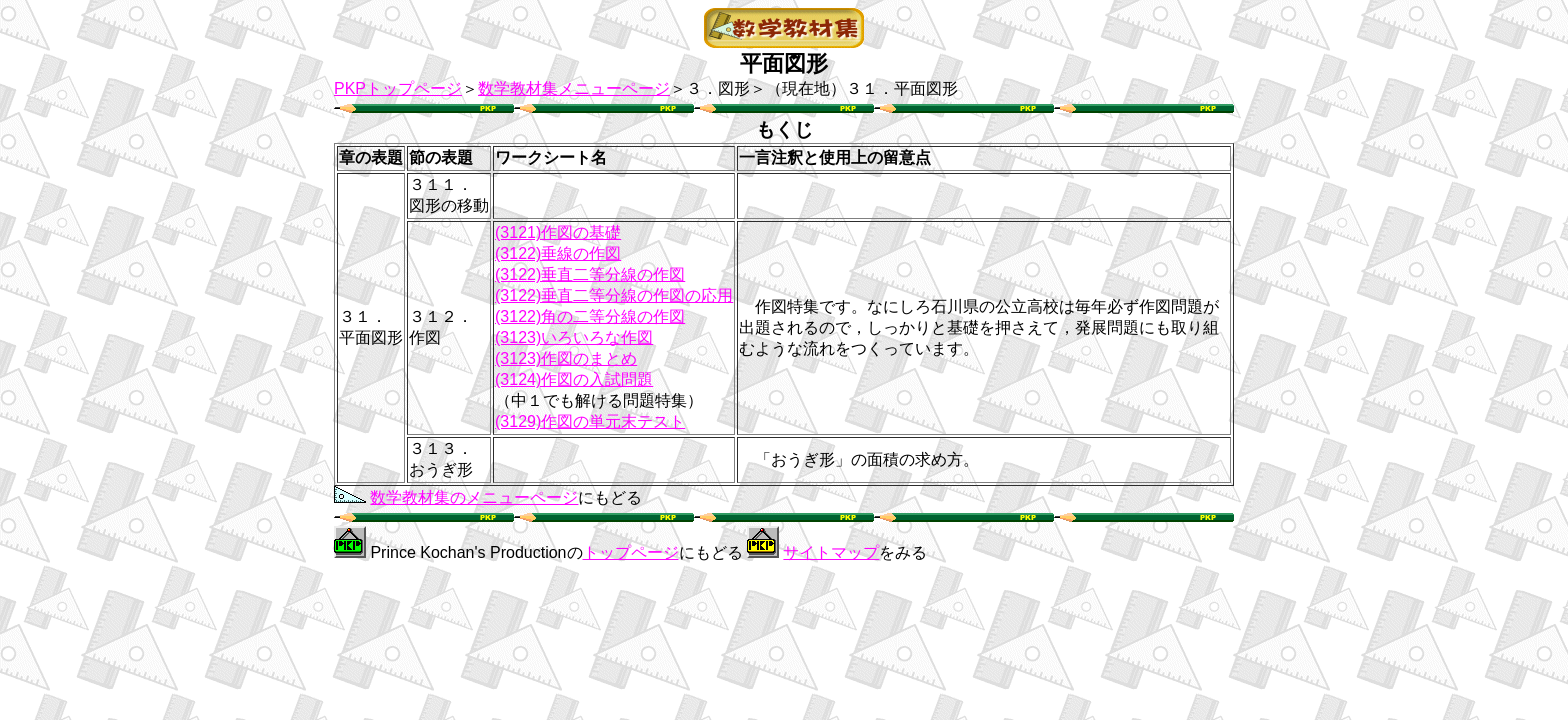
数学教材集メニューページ (574, 88)
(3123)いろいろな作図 (574, 337)
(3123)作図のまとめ (566, 358)
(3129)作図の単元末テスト (590, 421)
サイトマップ (831, 552)
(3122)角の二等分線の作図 (590, 316)
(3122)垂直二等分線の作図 (590, 274)
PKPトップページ (398, 88)
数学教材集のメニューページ (474, 497)
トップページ (631, 552)
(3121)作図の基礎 (558, 232)
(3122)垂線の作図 (558, 253)
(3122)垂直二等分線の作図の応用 (614, 295)
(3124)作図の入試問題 (574, 379)
